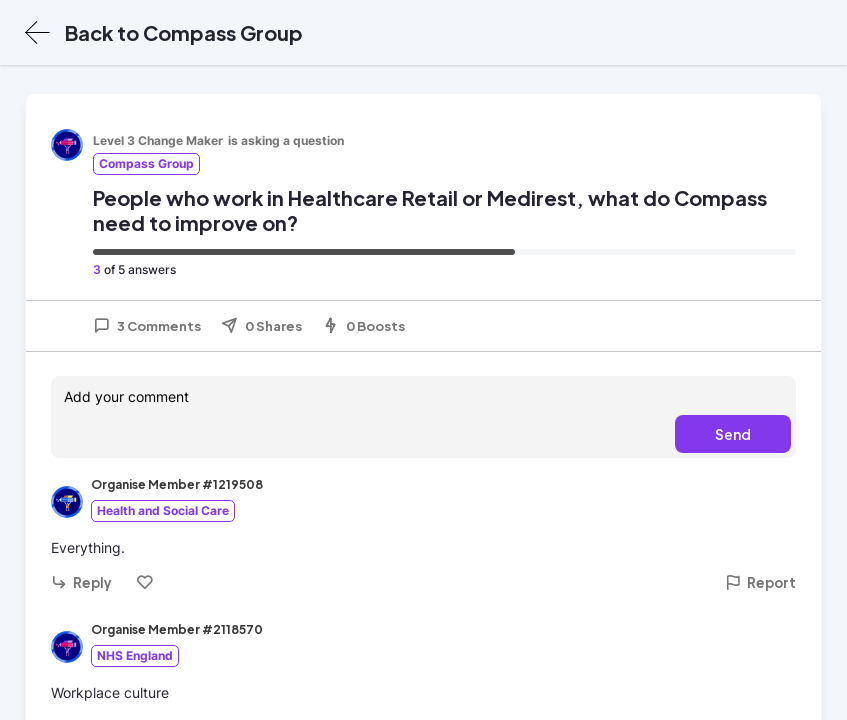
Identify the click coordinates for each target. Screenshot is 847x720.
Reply (81, 582)
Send (733, 434)
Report (760, 582)
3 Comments (147, 326)
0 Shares (261, 326)
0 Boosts (363, 326)
